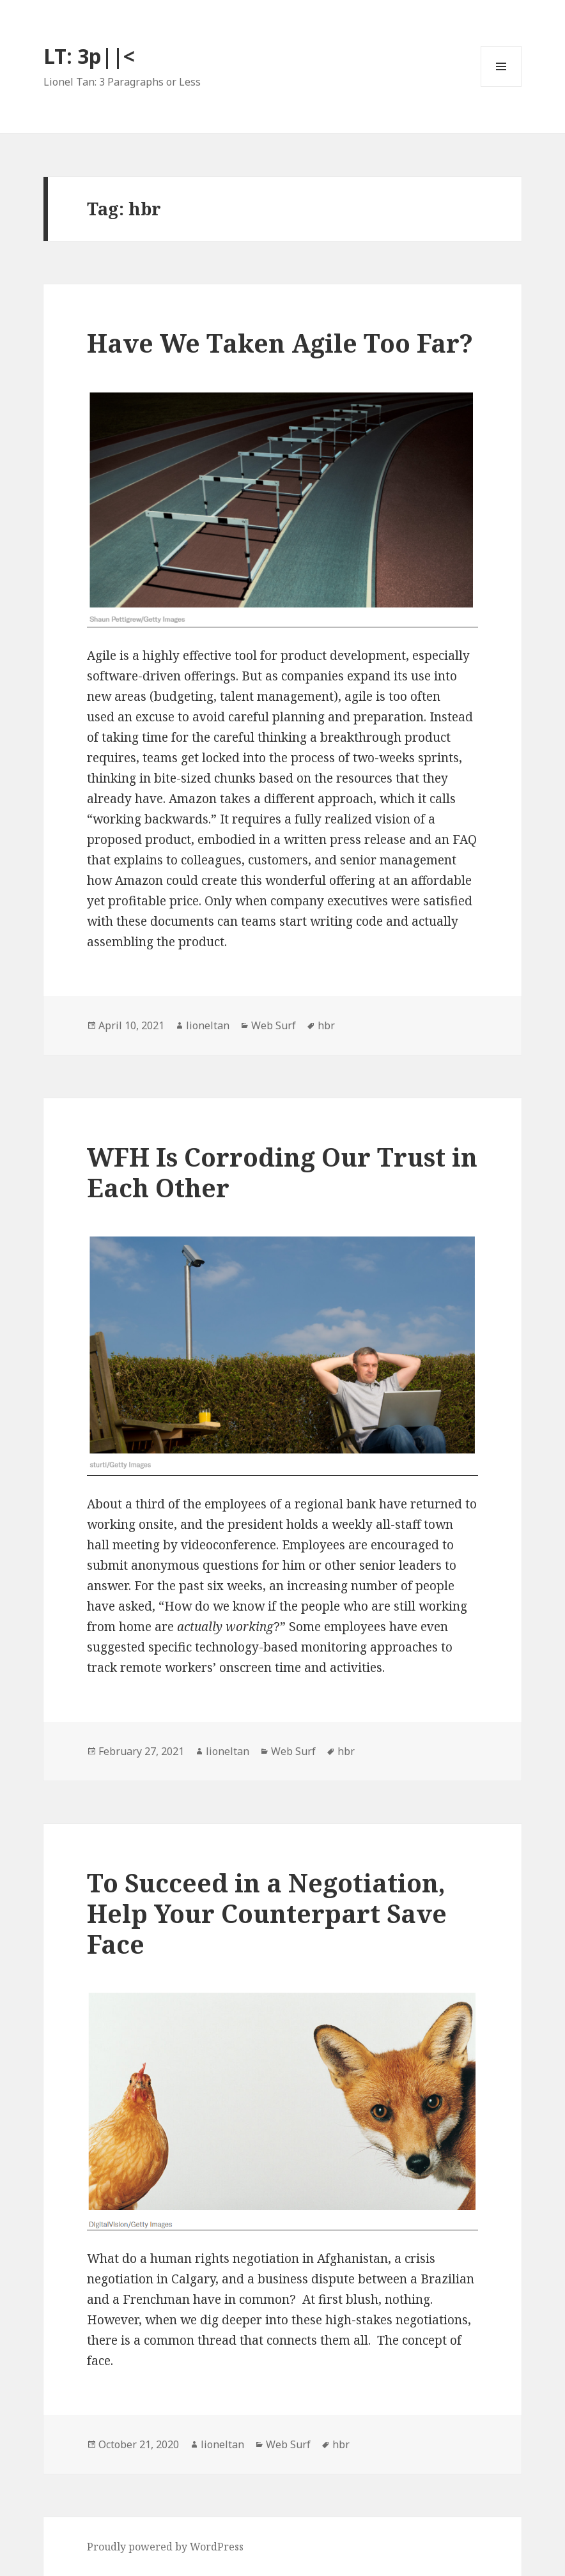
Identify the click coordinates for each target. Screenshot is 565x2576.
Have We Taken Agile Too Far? (280, 343)
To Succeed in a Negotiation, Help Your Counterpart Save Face (267, 1913)
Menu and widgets (501, 86)
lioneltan (207, 1025)
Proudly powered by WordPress (165, 2547)
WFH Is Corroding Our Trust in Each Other (282, 1172)
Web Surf (273, 1025)
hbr (326, 1025)
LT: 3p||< (89, 56)
